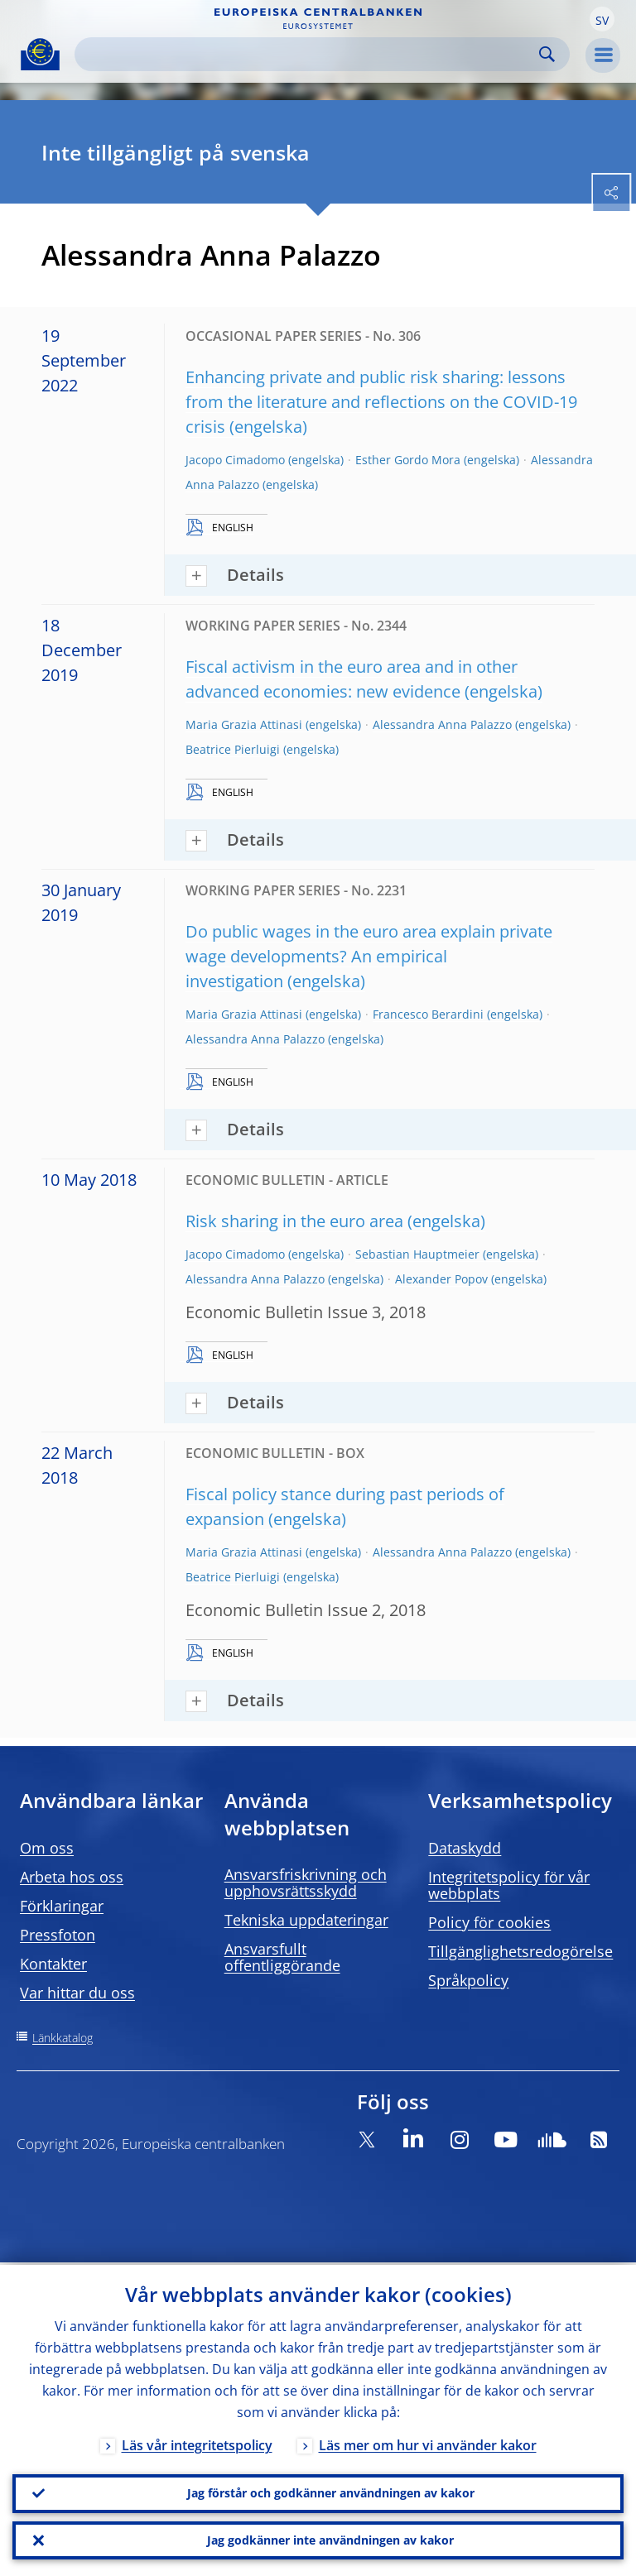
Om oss (47, 1848)
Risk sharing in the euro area (294, 1221)
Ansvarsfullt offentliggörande (282, 1957)
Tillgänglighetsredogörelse (520, 1951)
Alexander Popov (441, 1279)
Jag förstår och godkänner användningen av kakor (331, 2491)
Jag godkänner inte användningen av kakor (330, 2539)
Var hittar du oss (77, 1993)
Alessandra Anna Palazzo (442, 724)
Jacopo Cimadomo (235, 460)
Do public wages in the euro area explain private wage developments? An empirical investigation (369, 956)
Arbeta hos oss (71, 1877)
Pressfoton (57, 1935)
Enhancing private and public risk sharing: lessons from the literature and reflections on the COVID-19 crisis (381, 402)
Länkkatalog (62, 2038)
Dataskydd (464, 1848)
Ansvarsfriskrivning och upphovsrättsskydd (305, 1882)
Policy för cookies (489, 1922)
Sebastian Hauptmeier (417, 1254)
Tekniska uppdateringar (306, 1920)
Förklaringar (62, 1906)
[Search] (308, 54)
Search (547, 54)
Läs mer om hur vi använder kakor (428, 2443)
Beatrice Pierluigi (233, 749)
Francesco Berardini (428, 1014)
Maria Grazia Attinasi (244, 724)
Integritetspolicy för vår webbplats (509, 1885)
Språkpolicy (468, 1980)
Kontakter (53, 1964)
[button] (602, 19)
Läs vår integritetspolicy (197, 2443)
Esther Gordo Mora (407, 460)
